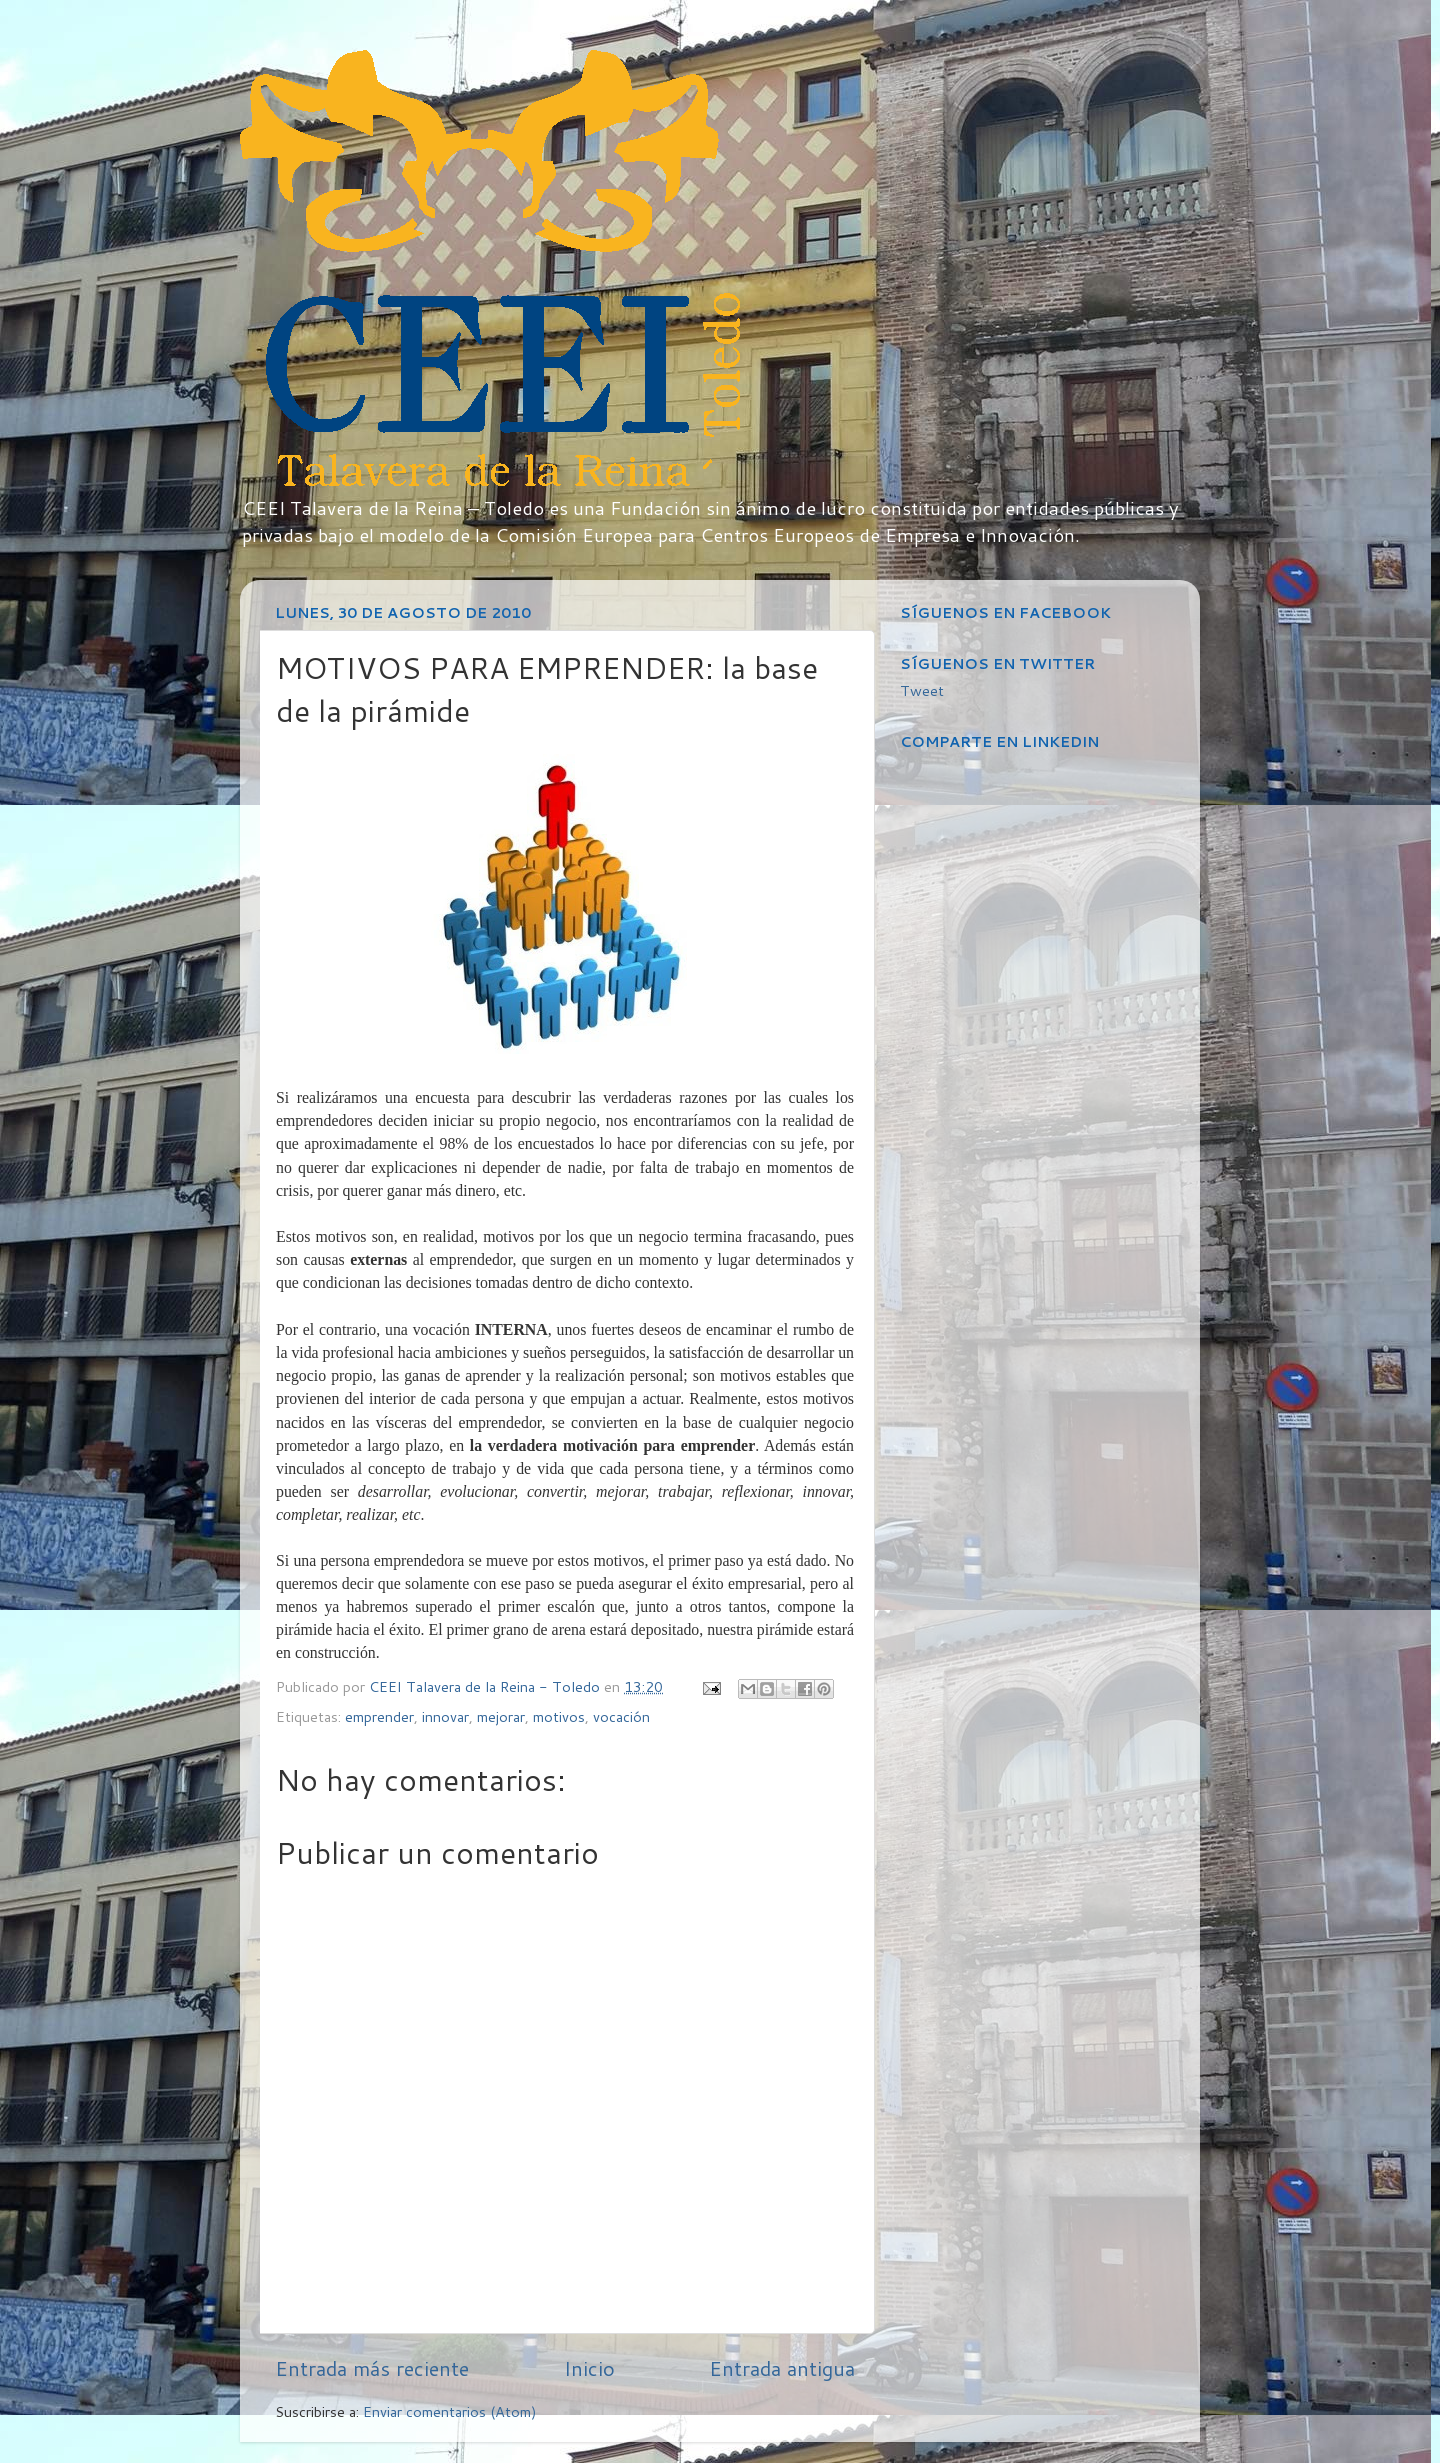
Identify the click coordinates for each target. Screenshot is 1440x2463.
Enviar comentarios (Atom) (450, 2411)
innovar (445, 1716)
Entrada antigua (782, 2368)
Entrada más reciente (372, 2368)
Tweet (922, 690)
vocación (621, 1716)
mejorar (501, 1716)
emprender (379, 1716)
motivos (559, 1716)
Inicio (589, 2368)
